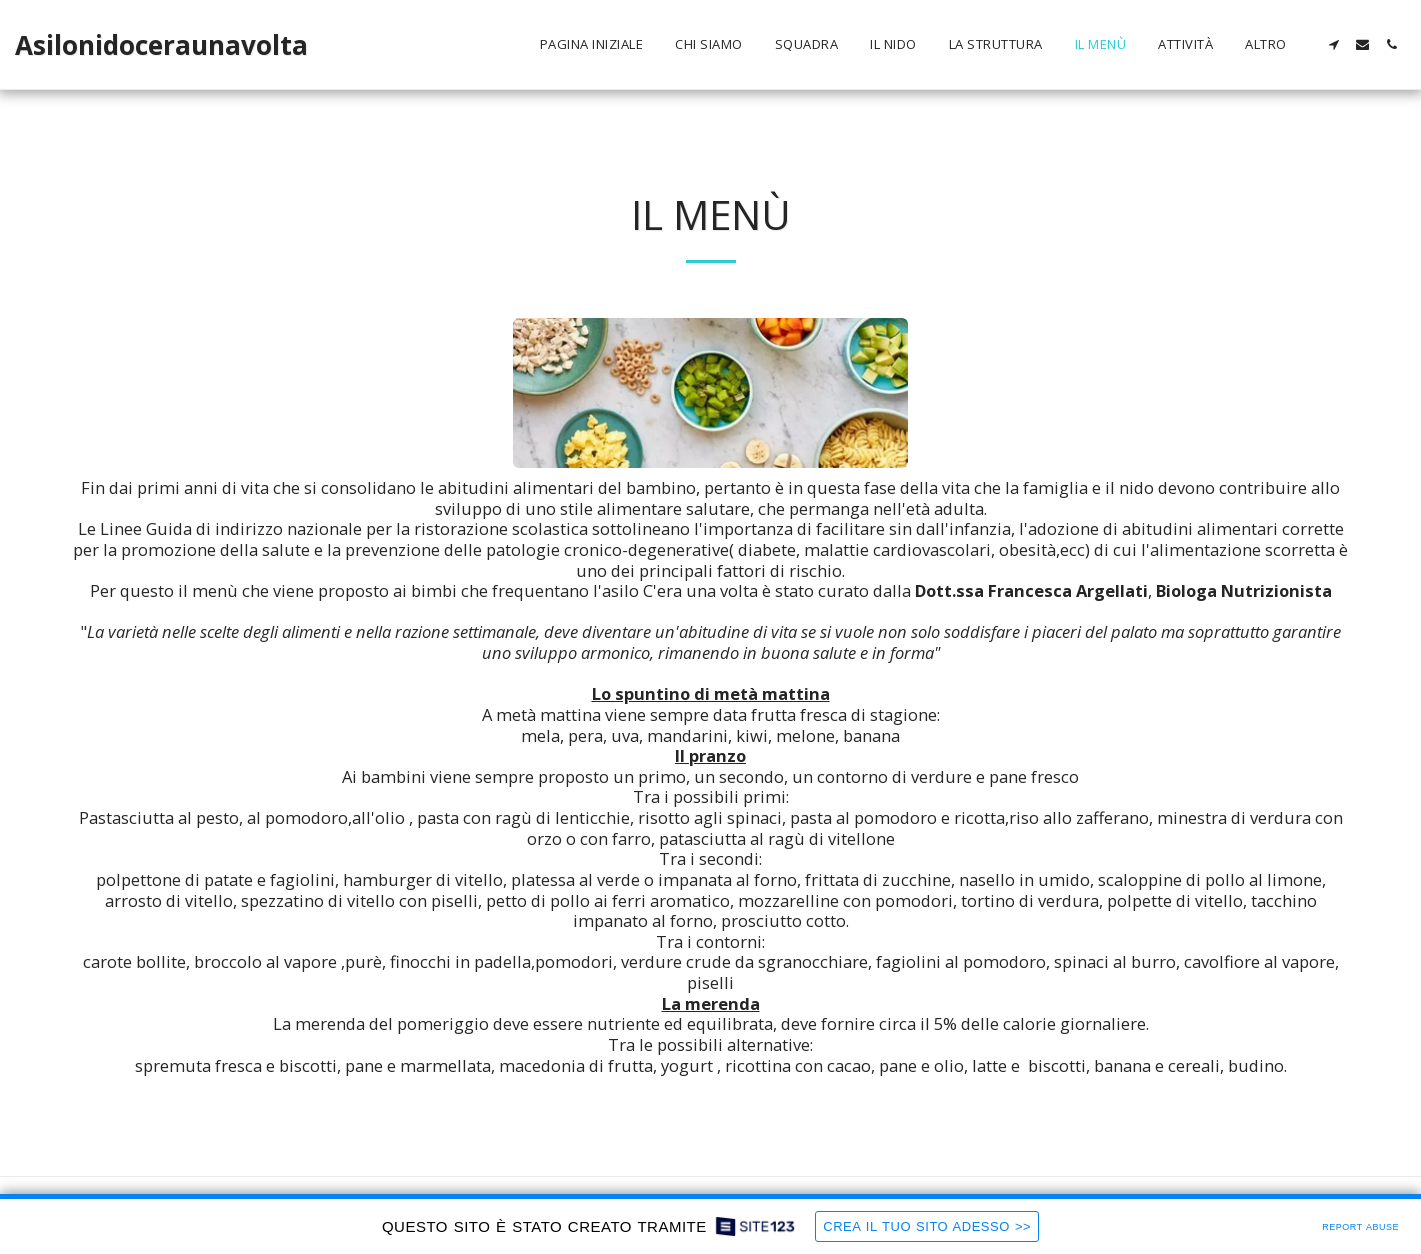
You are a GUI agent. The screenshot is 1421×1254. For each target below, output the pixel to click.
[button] (1333, 44)
